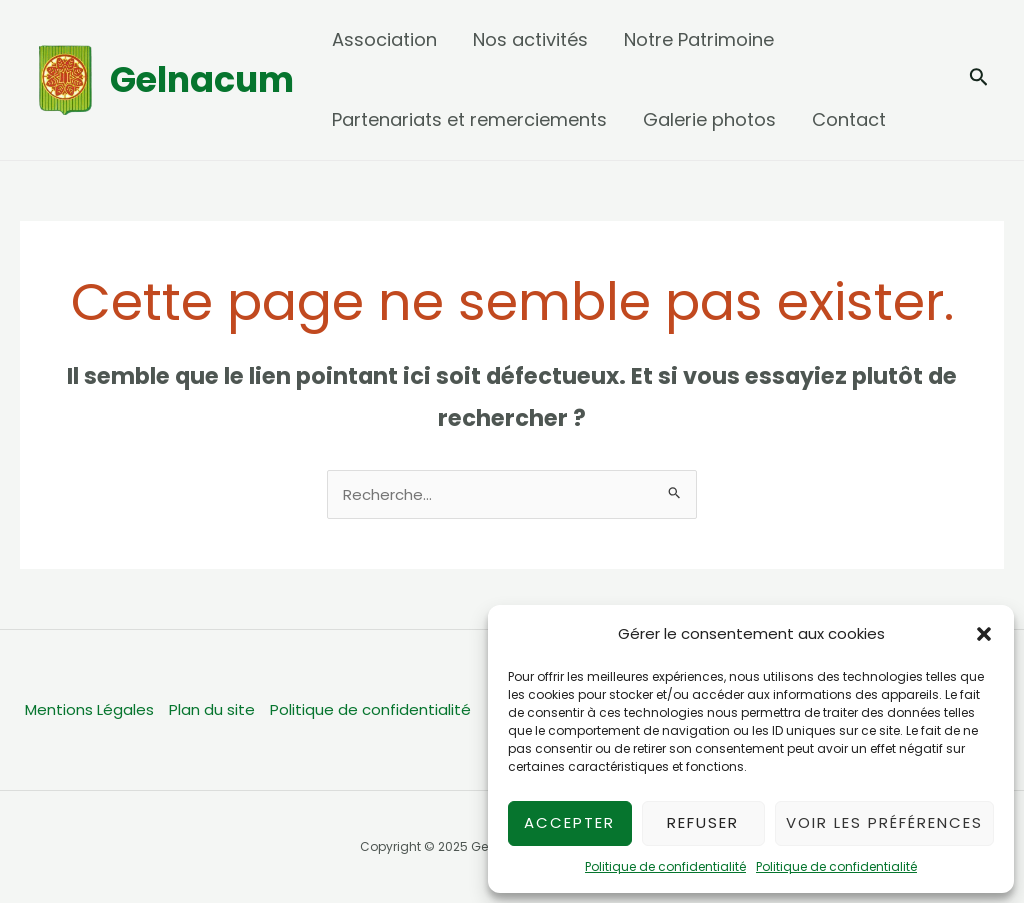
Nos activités (530, 39)
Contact (849, 119)
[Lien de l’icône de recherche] (979, 80)
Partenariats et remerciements (469, 119)
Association (384, 39)
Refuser (703, 822)
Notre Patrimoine (699, 39)
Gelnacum (202, 79)
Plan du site (212, 709)
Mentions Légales (89, 709)
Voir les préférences (884, 822)
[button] (984, 634)
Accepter (569, 822)
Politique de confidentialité (665, 866)
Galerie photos (709, 119)
